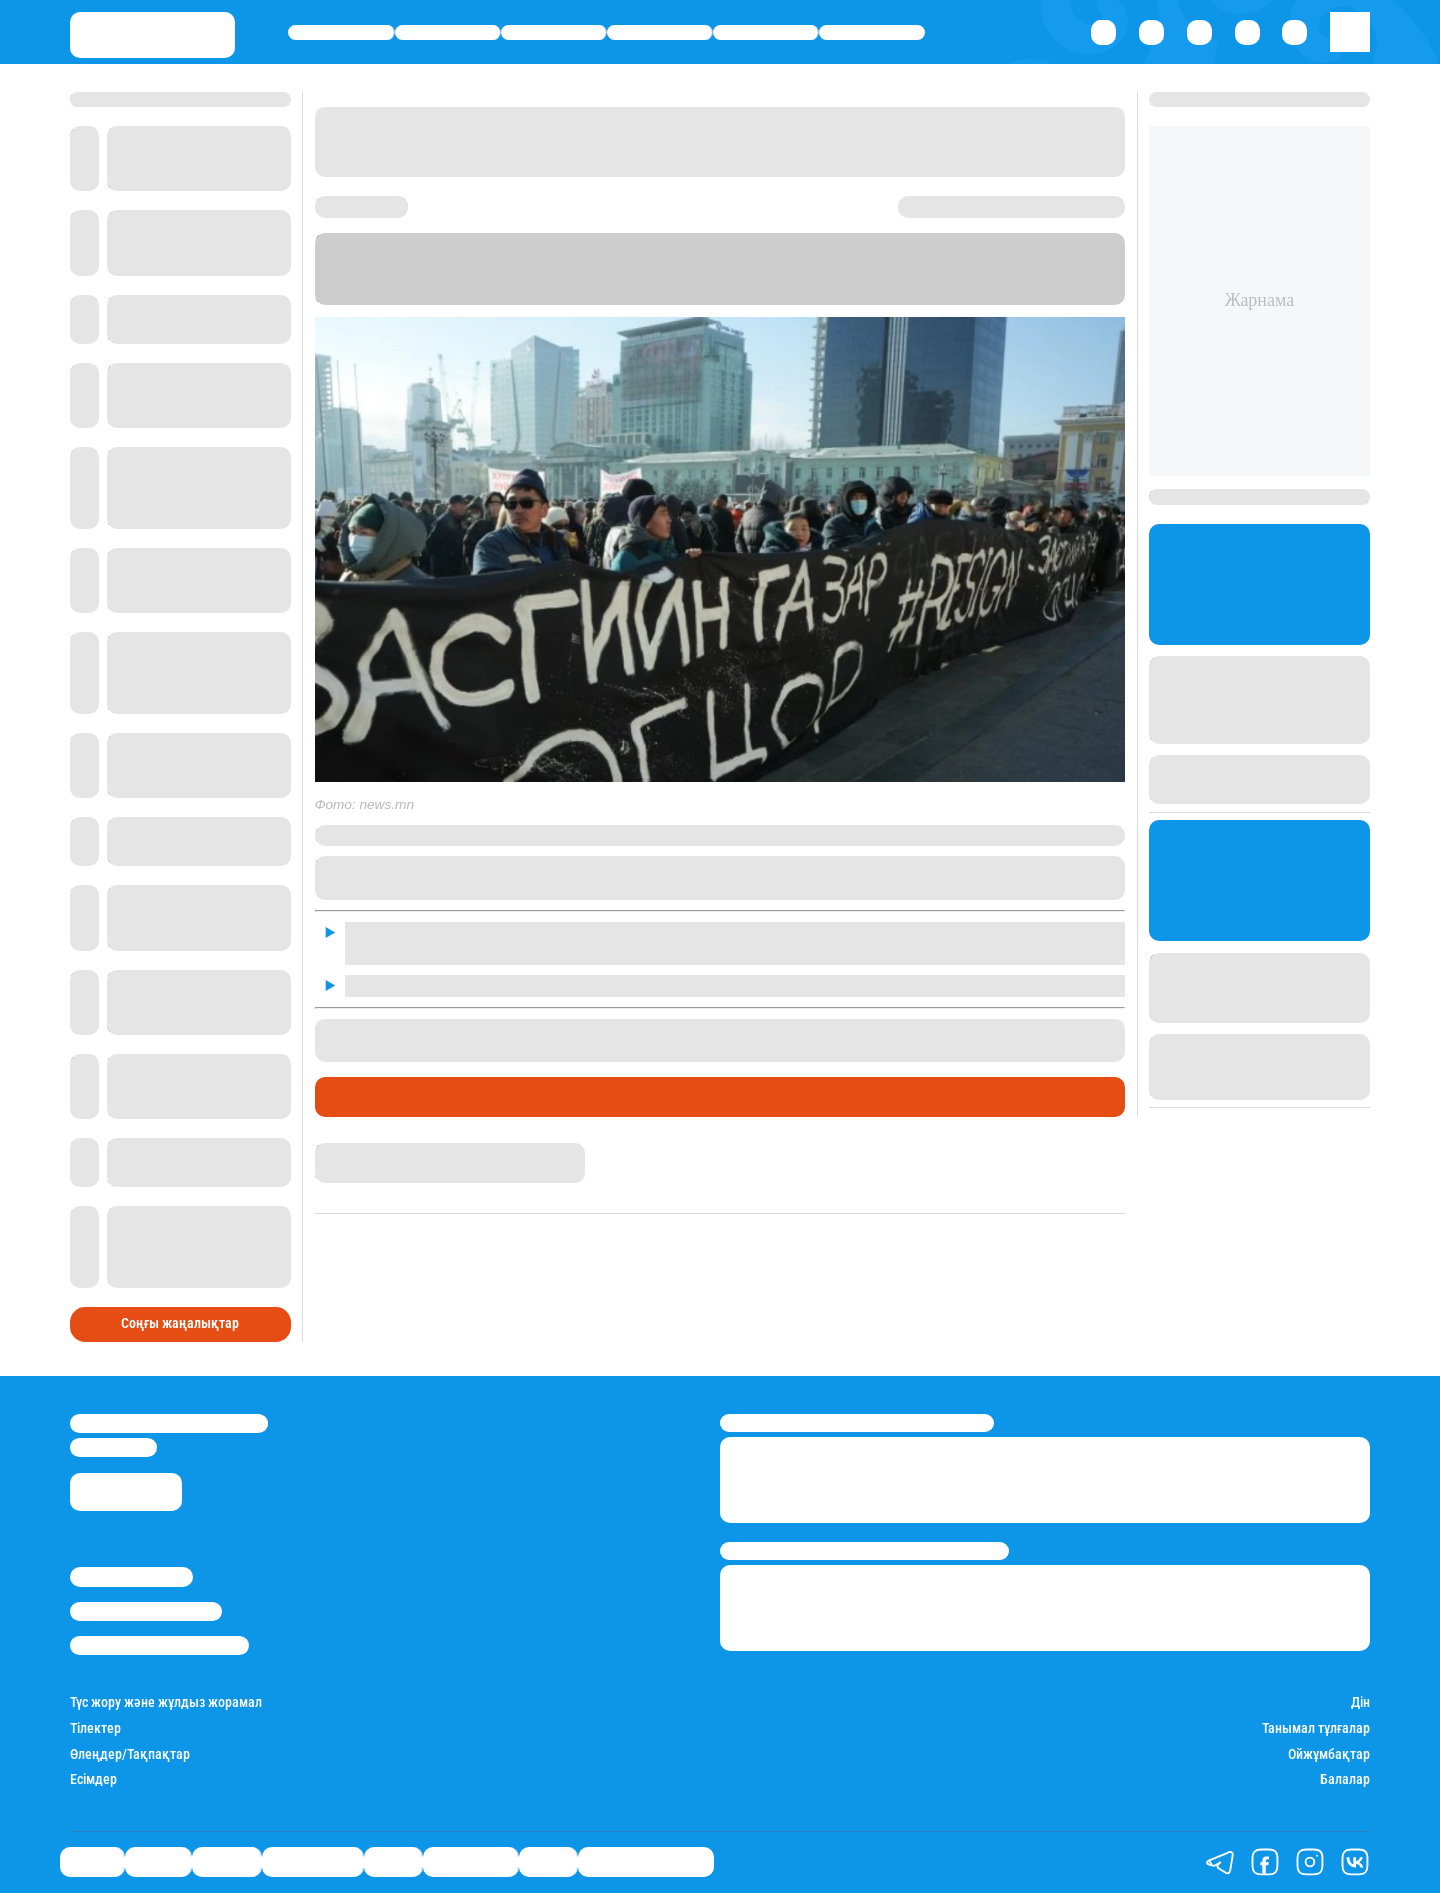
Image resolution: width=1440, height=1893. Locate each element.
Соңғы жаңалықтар (180, 1323)
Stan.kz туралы (131, 1576)
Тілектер (95, 1728)
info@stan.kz (113, 1447)
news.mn (819, 277)
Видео (548, 1862)
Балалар (1345, 1779)
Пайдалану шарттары (159, 1645)
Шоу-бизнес (871, 32)
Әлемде (553, 32)
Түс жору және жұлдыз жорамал (166, 1702)
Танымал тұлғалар (1316, 1728)
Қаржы (447, 32)
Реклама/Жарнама (146, 1611)
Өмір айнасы (659, 32)
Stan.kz (620, 277)
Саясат (340, 32)
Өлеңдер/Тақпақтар (130, 1754)
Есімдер (93, 1779)
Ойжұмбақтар (1329, 1754)
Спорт (765, 32)
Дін (1360, 1702)
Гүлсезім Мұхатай (370, 1151)
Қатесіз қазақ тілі (646, 1862)
